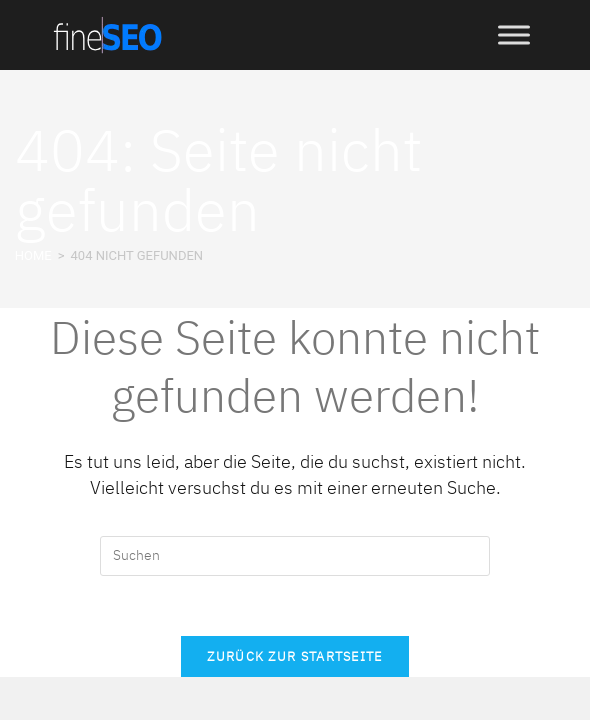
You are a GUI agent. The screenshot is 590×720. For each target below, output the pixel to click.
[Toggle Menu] (514, 34)
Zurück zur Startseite (294, 656)
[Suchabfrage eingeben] (295, 556)
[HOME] (33, 255)
